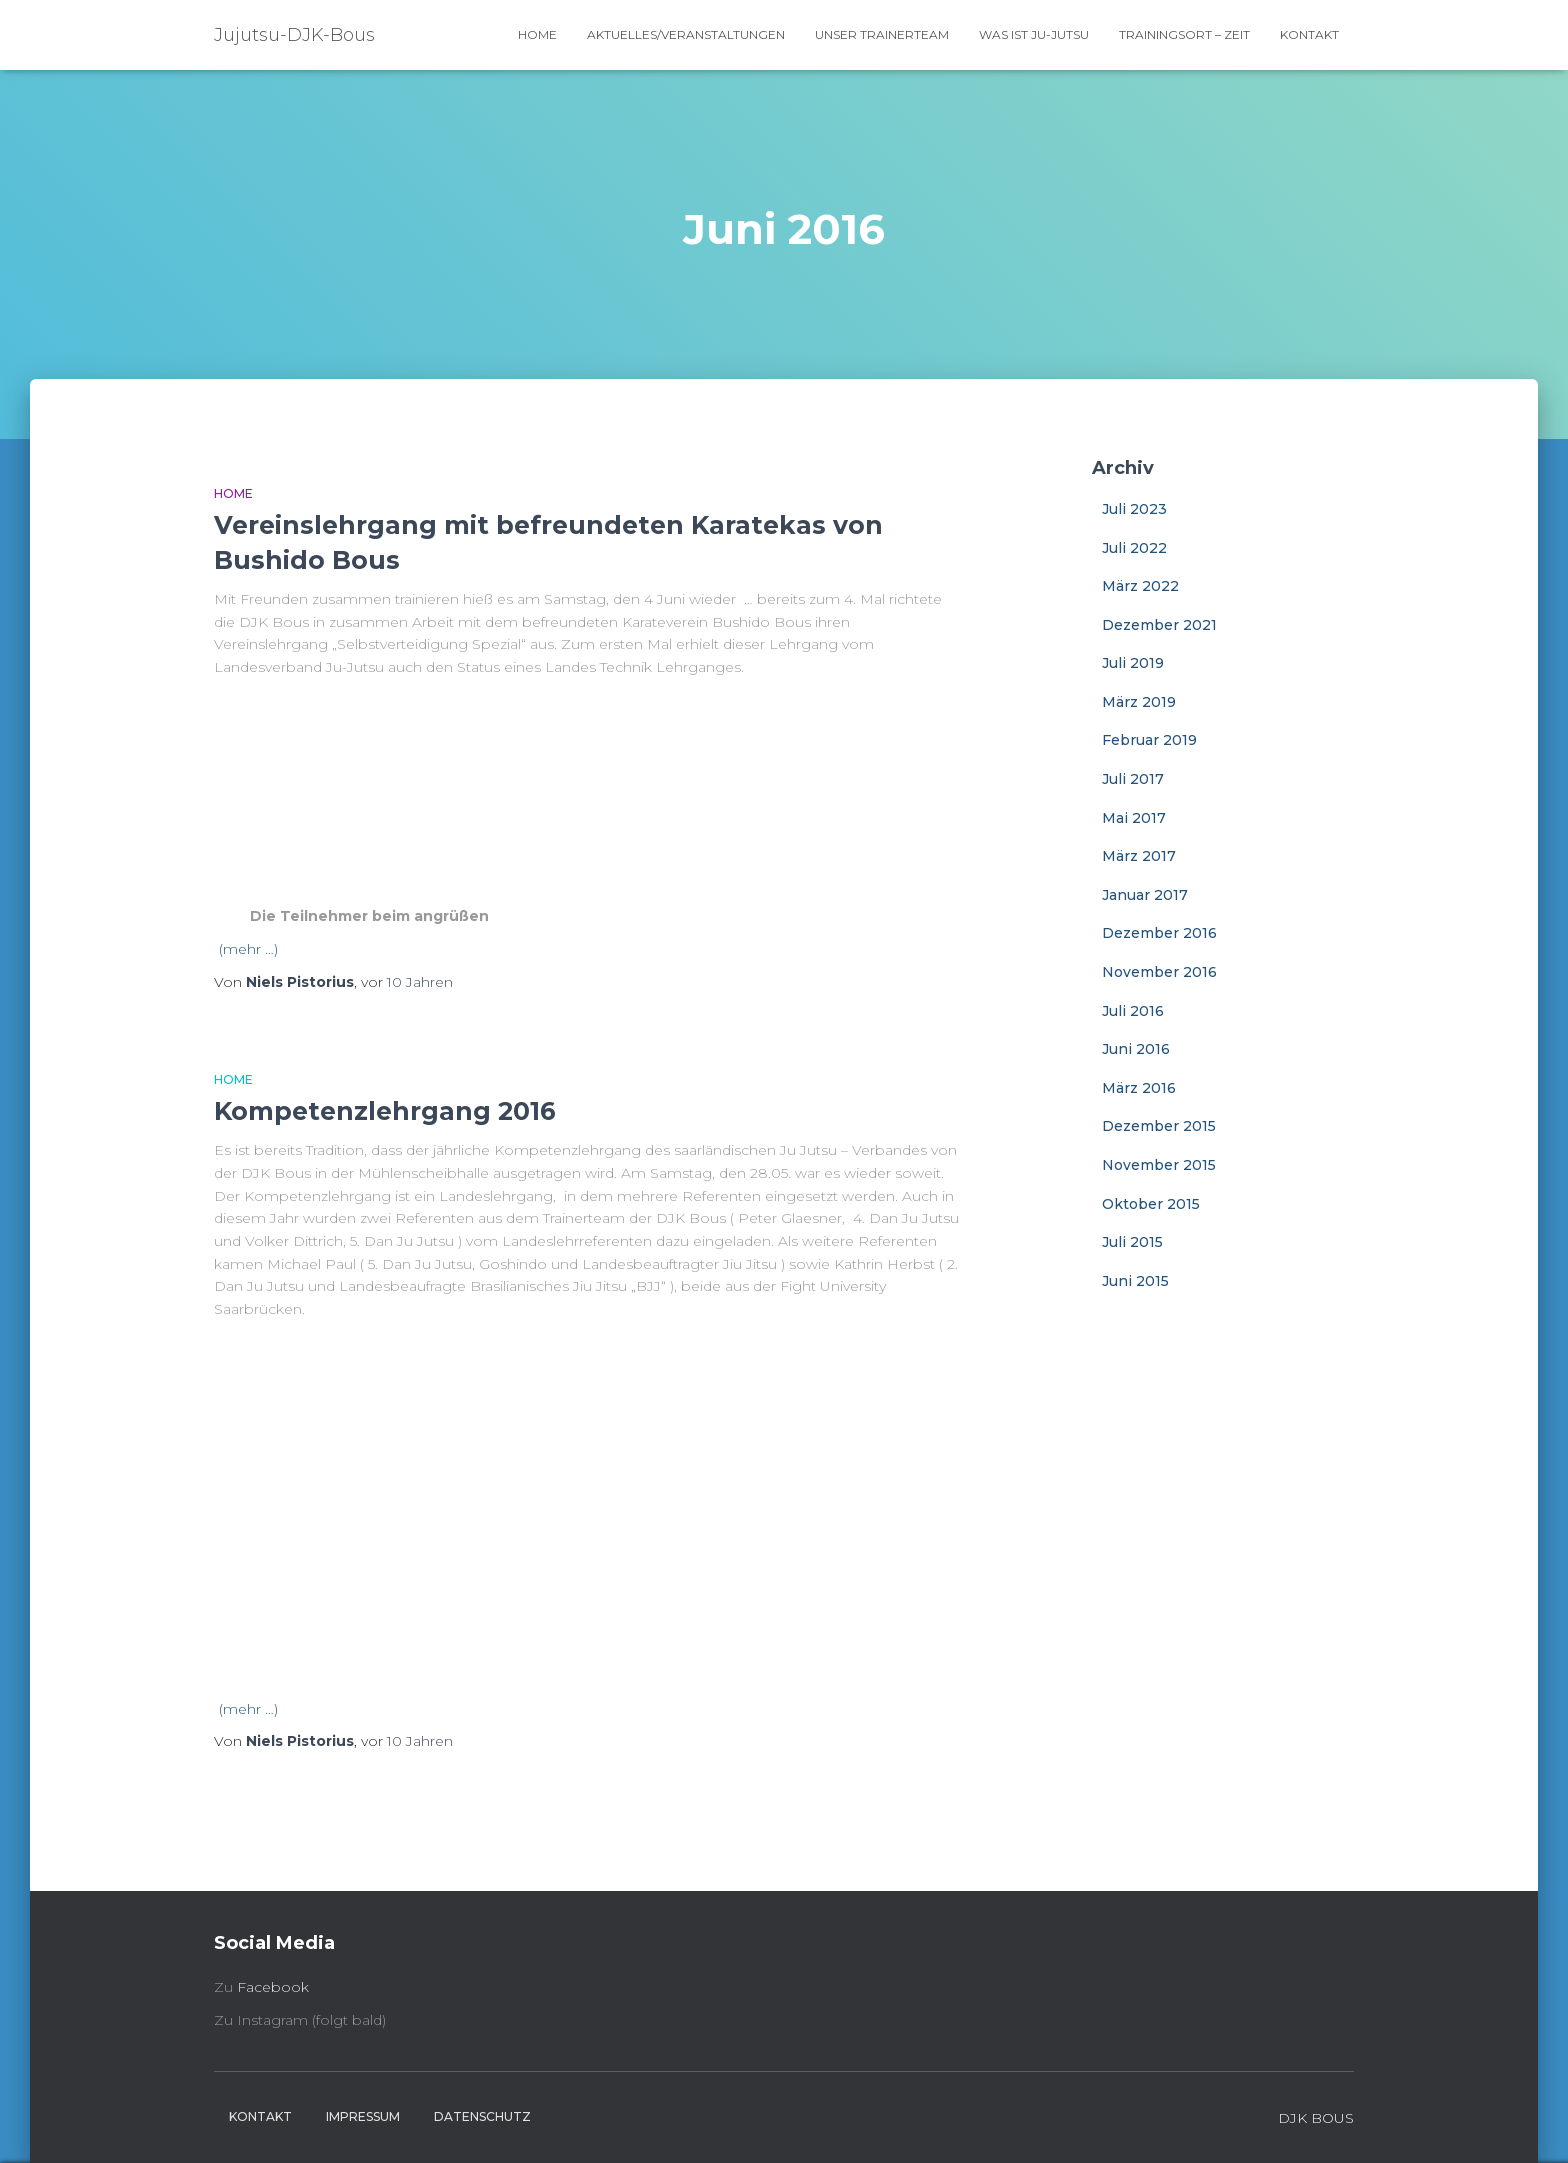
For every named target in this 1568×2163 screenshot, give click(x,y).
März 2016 (1139, 1088)
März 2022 (1140, 586)
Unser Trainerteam (882, 34)
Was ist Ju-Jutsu (1034, 34)
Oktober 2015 (1151, 1204)
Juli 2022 (1134, 548)
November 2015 (1159, 1165)
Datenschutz (482, 2116)
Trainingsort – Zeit (1184, 34)
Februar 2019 (1149, 740)
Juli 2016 (1133, 1011)
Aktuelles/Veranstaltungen (686, 34)
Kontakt (1309, 34)
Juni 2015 (1135, 1281)
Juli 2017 (1133, 779)
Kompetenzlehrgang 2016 (385, 1111)
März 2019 (1139, 702)
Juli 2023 (1134, 509)
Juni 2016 (1136, 1049)
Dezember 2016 (1159, 933)
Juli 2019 (1133, 663)
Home (537, 34)
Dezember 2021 (1159, 625)
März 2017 (1139, 856)
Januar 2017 (1145, 895)
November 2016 (1159, 972)
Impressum (363, 2116)
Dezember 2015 (1159, 1126)
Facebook (273, 1987)
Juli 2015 (1132, 1242)
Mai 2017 (1134, 818)
